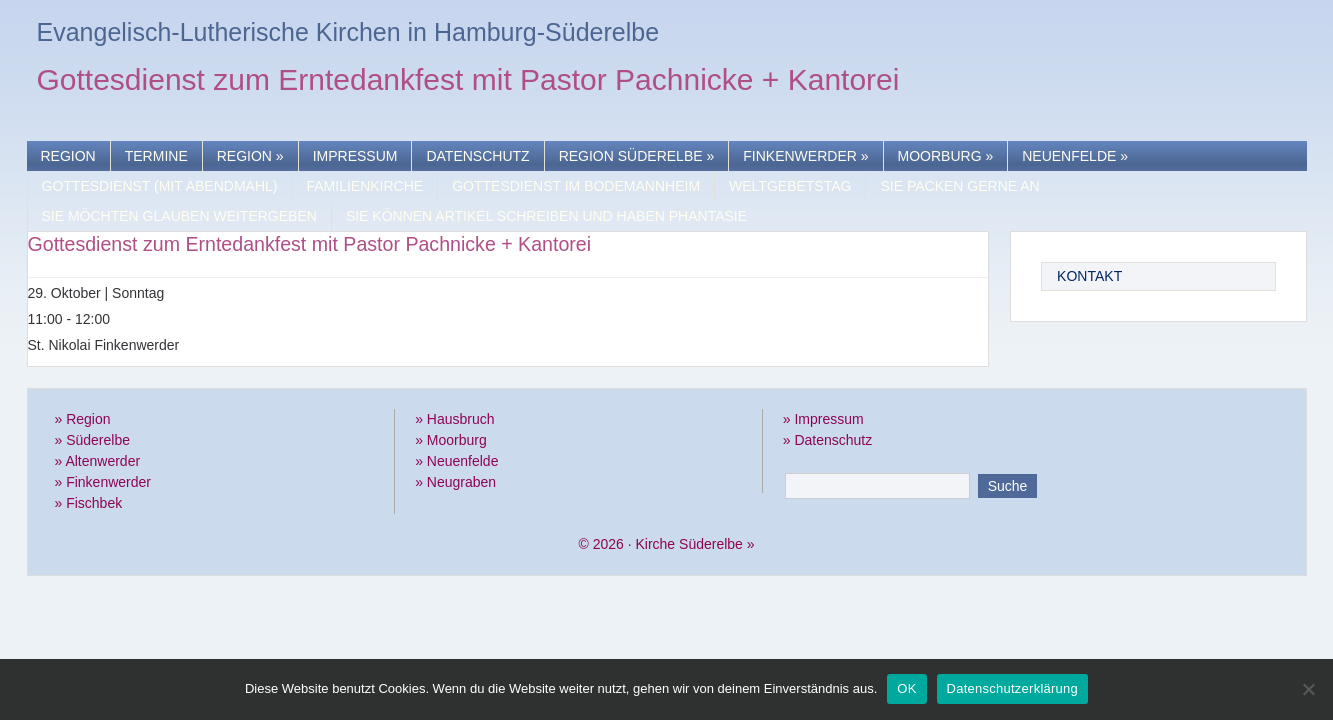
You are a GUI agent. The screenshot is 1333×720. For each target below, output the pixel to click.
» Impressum (823, 419)
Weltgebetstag (790, 186)
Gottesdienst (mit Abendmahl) (160, 186)
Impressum (355, 156)
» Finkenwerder (103, 482)
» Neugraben (455, 482)
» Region (83, 419)
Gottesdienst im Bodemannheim (576, 186)
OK (906, 688)
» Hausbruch (454, 419)
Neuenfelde (1075, 156)
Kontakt (1089, 276)
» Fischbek (89, 503)
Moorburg (946, 156)
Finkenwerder (805, 156)
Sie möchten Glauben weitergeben (179, 216)
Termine (156, 156)
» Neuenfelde (456, 461)
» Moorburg (451, 440)
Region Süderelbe (637, 156)
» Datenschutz (828, 440)
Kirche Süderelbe (688, 544)
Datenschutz (477, 156)
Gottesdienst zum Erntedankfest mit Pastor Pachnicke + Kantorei (468, 82)
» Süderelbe (93, 440)
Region (68, 156)
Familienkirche (364, 186)
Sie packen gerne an (959, 186)
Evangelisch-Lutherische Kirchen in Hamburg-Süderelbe (348, 32)
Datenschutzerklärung (1012, 688)
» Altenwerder (98, 461)
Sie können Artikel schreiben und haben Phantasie (546, 216)
